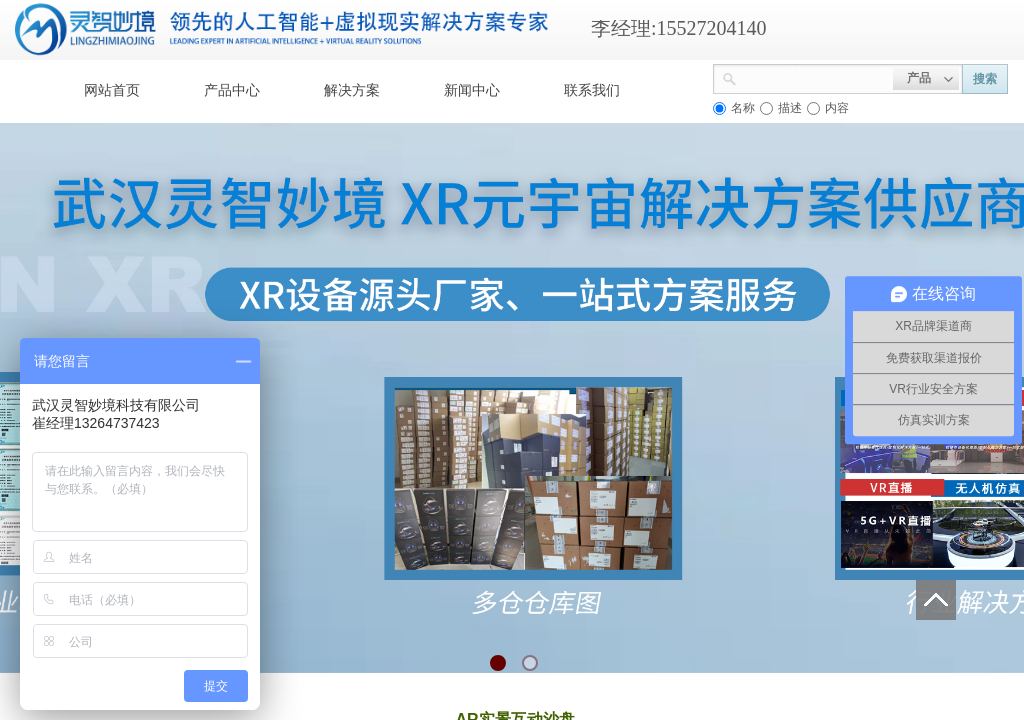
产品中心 (232, 90)
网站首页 (112, 90)
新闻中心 (472, 90)
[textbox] (815, 77)
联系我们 (592, 90)
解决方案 (352, 90)
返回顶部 (936, 600)
